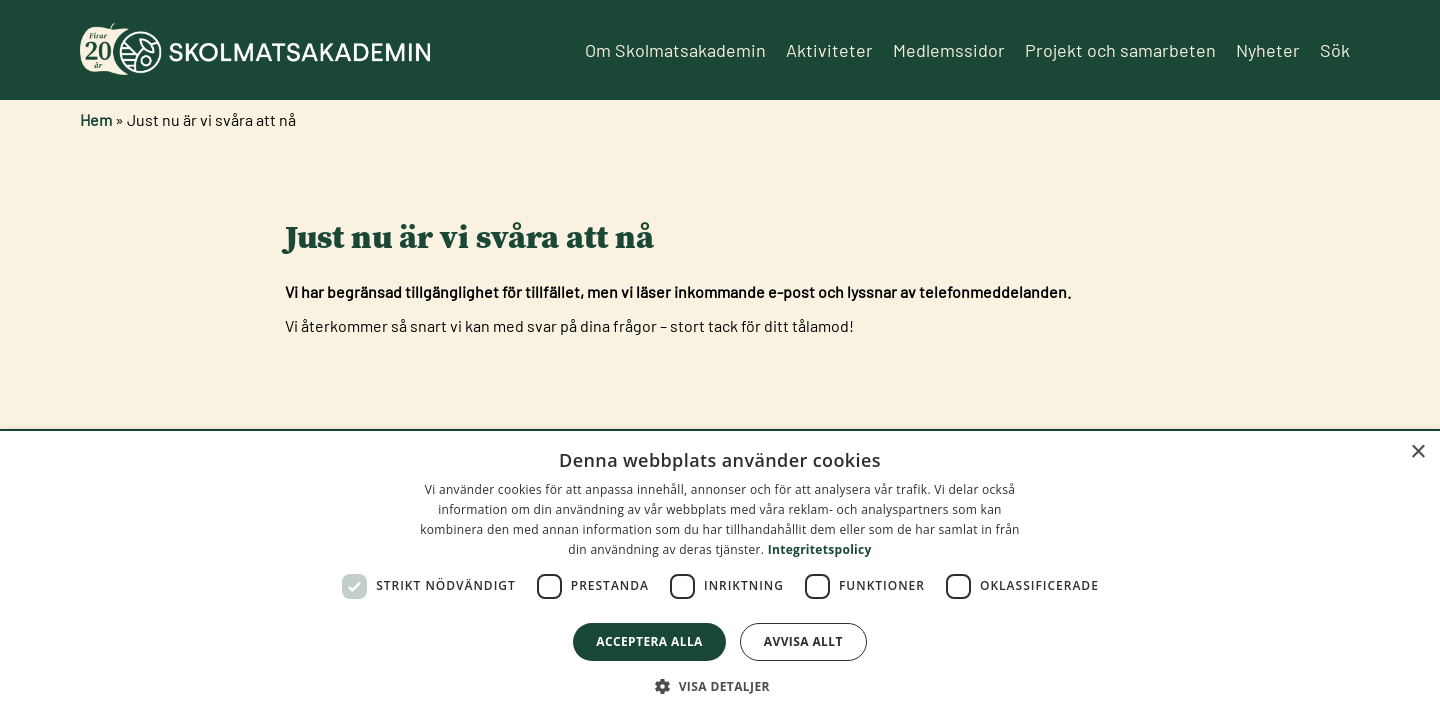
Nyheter (1268, 50)
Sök (1335, 50)
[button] (720, 686)
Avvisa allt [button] (803, 641)
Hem (96, 119)
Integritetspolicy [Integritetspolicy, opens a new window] (820, 549)
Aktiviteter (829, 50)
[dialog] (720, 575)
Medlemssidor (949, 50)
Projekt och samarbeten (1120, 50)
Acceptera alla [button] (649, 641)
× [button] (1417, 452)
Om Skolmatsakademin (675, 50)
